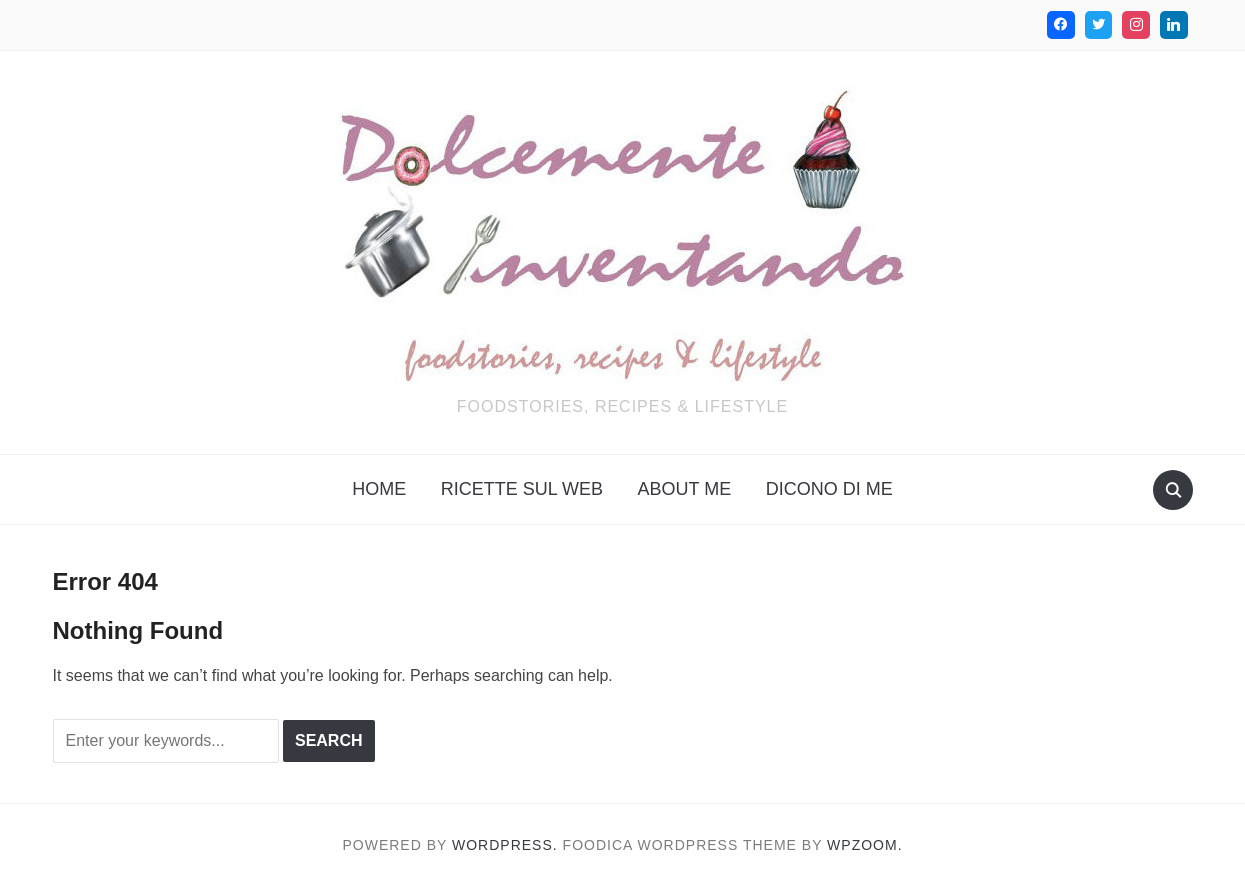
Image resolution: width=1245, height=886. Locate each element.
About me (685, 489)
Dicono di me (829, 489)
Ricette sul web (522, 489)
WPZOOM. (864, 845)
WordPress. (505, 845)
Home (379, 489)
